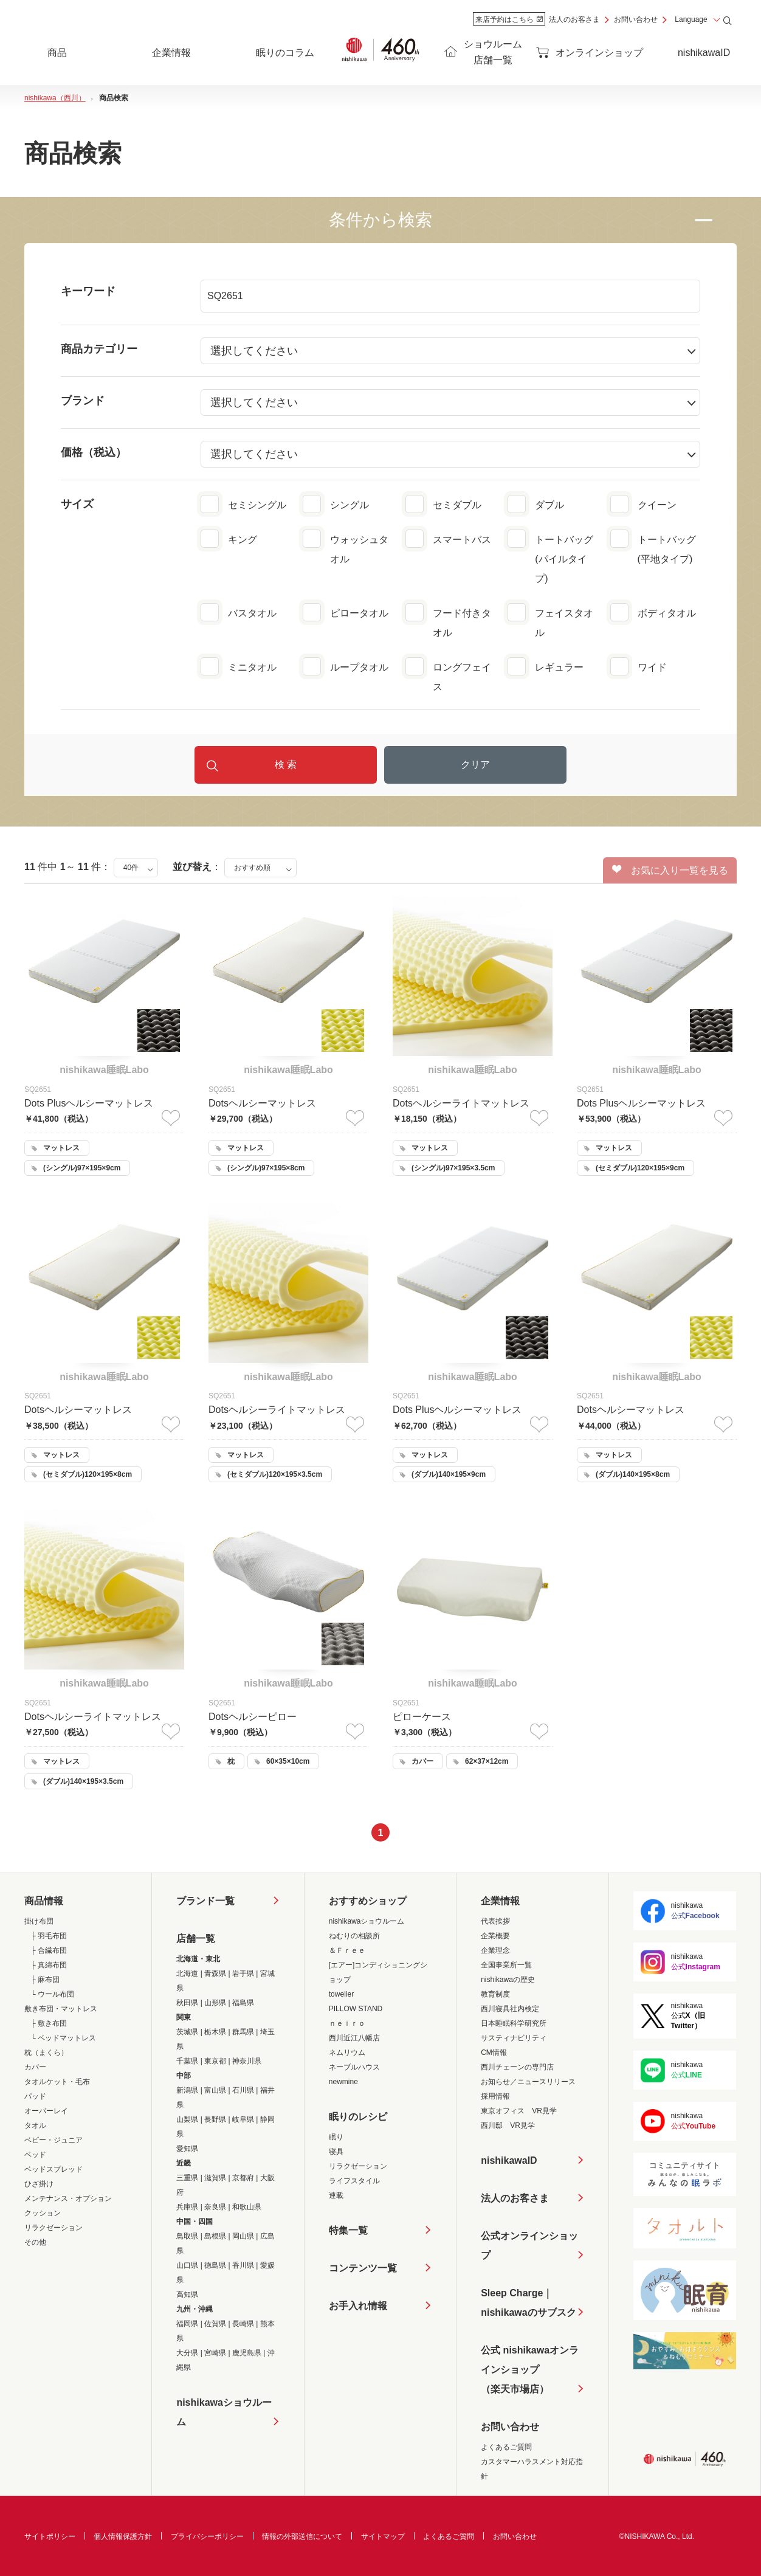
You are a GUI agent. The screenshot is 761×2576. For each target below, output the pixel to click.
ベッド (35, 2154)
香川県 (243, 2265)
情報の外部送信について (302, 2536)
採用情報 (495, 2096)
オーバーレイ (46, 2111)
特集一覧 (348, 2230)
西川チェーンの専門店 (517, 2067)
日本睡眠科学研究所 (513, 2023)
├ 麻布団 (45, 1979)
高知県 (187, 2294)
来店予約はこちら (509, 19)
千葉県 (187, 2061)
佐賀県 (215, 2323)
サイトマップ (383, 2536)
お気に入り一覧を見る (670, 870)
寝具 (336, 2151)
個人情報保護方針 (123, 2536)
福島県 (243, 2002)
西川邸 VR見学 (508, 2125)
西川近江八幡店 (354, 2038)
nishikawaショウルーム (223, 2412)
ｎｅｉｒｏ (347, 2023)
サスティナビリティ (513, 2038)
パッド (35, 2096)
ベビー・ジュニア (53, 2140)
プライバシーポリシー (207, 2536)
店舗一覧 (195, 1938)
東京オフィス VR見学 (519, 2111)
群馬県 (243, 2032)
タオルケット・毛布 (57, 2081)
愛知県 (187, 2148)
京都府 (243, 2178)
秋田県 (187, 2002)
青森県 (215, 1973)
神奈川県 (246, 2061)
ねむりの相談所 (354, 1936)
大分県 (187, 2353)
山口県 (187, 2265)
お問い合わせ (636, 19)
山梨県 (187, 2119)
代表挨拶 (495, 1921)
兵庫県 (187, 2207)
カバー (35, 2067)
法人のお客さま (574, 19)
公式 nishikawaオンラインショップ (530, 2372)
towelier (341, 1994)
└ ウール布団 (52, 1994)
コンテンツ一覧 (363, 2268)
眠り (336, 2137)
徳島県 (215, 2265)
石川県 (243, 2090)
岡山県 (243, 2236)
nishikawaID (704, 52)
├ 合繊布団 (48, 1950)
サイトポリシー (49, 2536)
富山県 (215, 2090)
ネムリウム (347, 2052)
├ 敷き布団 (48, 2023)
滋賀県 (215, 2178)
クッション (42, 2213)
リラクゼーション (53, 2227)
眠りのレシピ (358, 2117)
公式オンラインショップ (529, 2245)
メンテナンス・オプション (68, 2198)
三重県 (187, 2178)
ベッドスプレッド (53, 2169)
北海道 (187, 1973)
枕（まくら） (46, 2052)
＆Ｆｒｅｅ (347, 1950)
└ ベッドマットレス (63, 2038)
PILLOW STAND (355, 2009)
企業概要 (495, 1936)
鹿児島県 (246, 2353)
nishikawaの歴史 (508, 1979)
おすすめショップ (368, 1901)
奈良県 (215, 2207)
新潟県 (187, 2090)
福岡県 (187, 2323)
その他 (35, 2242)
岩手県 (243, 1973)
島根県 (215, 2236)
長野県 (215, 2119)
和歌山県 (246, 2207)
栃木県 (215, 2032)
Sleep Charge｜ (528, 2305)
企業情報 (500, 1901)
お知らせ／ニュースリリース (528, 2081)
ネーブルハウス (354, 2067)
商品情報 (43, 1901)
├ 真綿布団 (48, 1965)
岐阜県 (243, 2119)
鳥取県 (187, 2236)
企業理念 (495, 1950)
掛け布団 (38, 1921)
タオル (35, 2125)
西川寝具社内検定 (510, 2009)
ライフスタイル (354, 2181)
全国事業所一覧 (506, 1965)
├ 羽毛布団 (48, 1936)
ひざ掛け (38, 2184)
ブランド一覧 (205, 1901)
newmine (343, 2081)
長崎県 (243, 2323)
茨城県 (187, 2032)
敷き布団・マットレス (60, 2009)
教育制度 (495, 1994)
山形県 (215, 2002)
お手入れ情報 (358, 2306)
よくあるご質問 (506, 2447)
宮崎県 (215, 2353)
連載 (336, 2195)
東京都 (215, 2061)
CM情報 (494, 2052)
